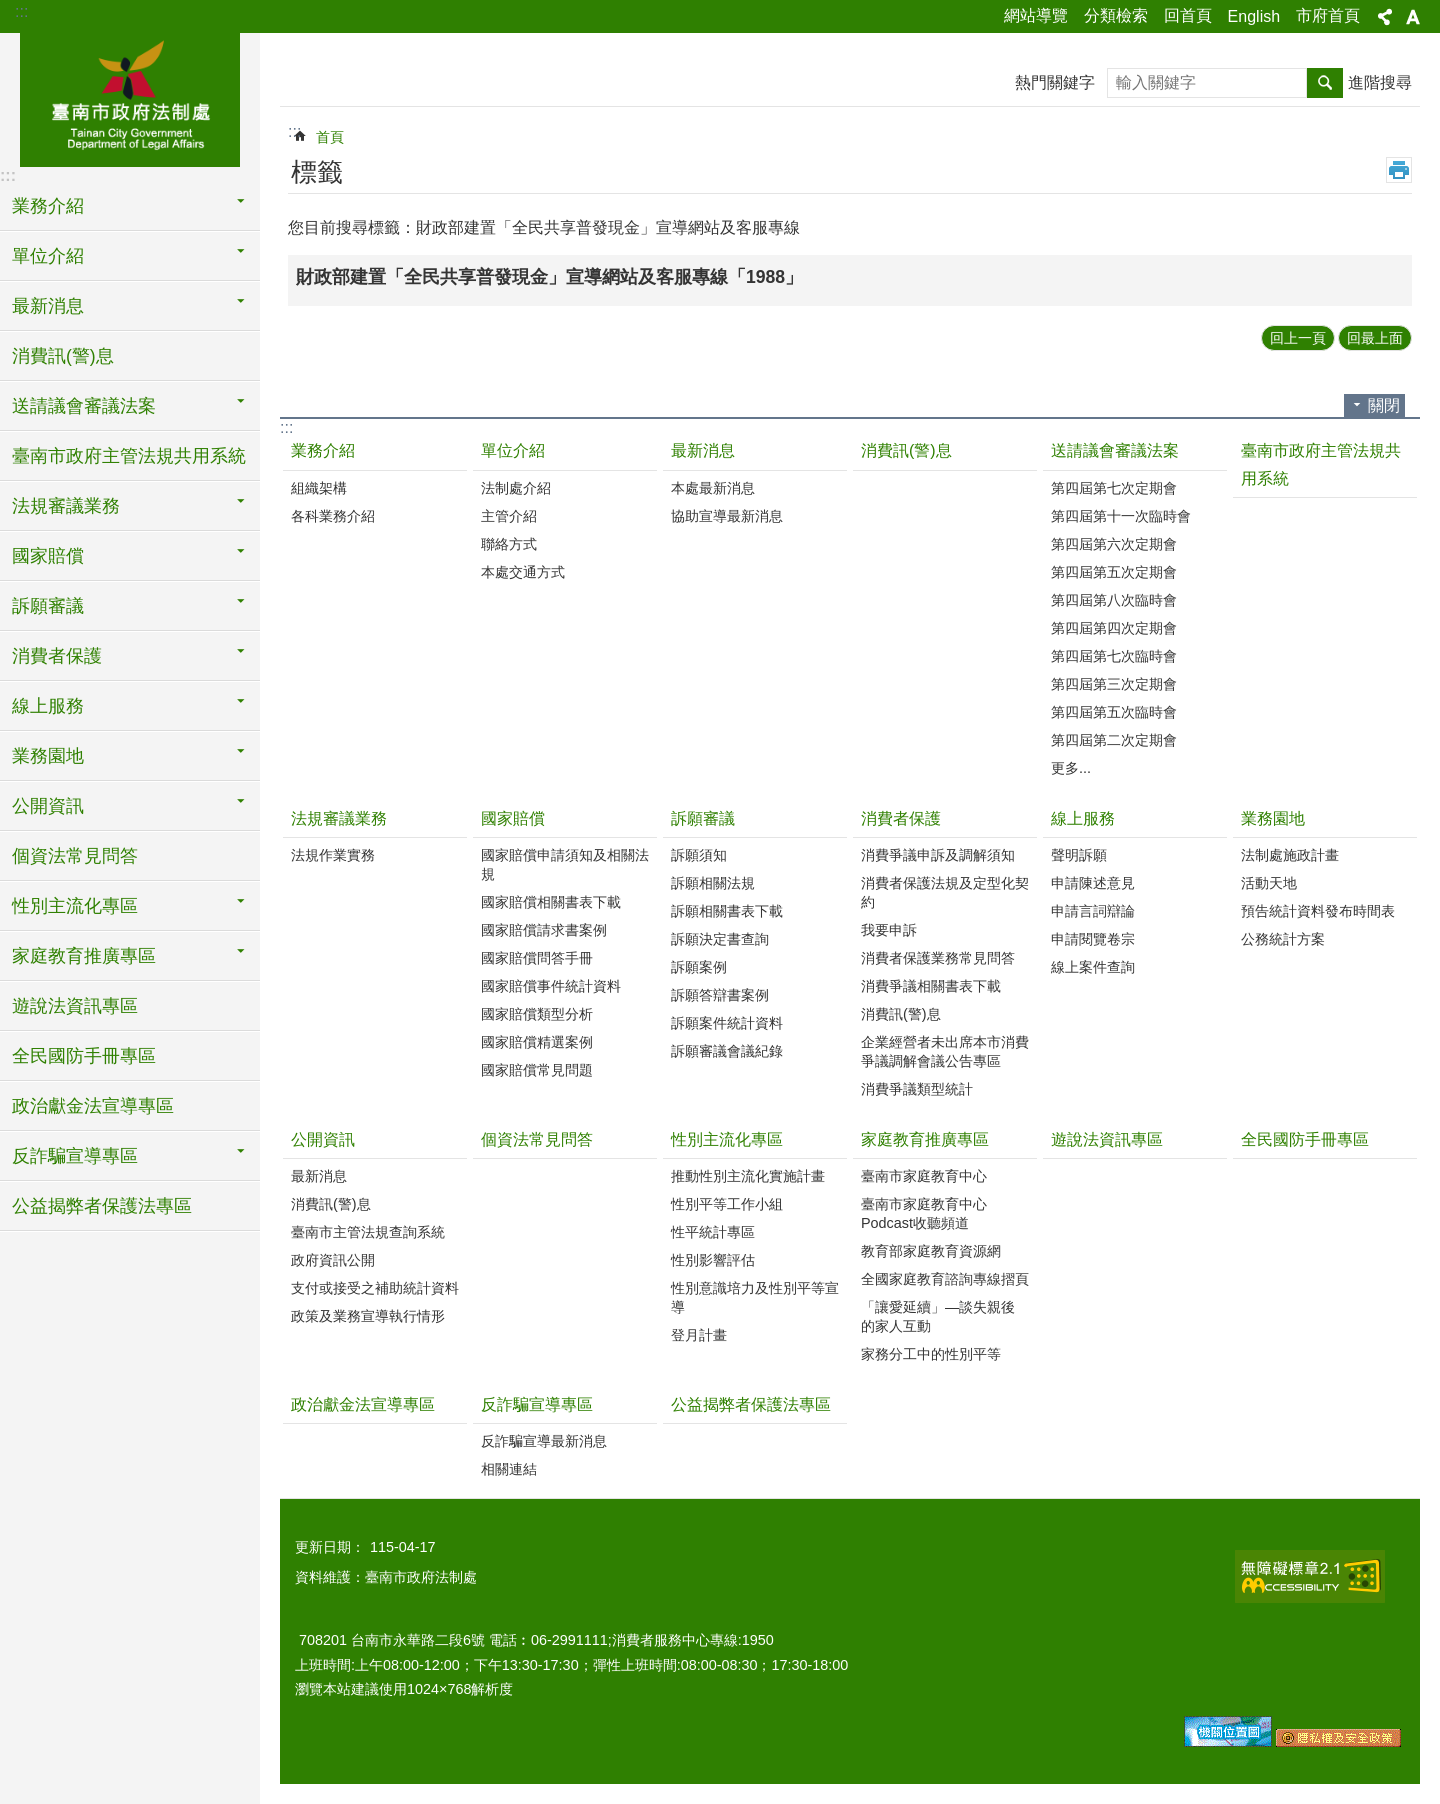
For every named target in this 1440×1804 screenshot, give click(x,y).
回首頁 (1188, 15)
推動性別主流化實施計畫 (748, 1176)
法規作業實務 (333, 855)
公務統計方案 (1283, 939)
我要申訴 (889, 930)
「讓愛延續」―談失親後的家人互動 (938, 1316)
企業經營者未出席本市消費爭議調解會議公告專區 (945, 1051)
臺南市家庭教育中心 (924, 1176)
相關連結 (509, 1469)
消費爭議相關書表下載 (931, 986)
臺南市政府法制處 (130, 97)
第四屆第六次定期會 (1114, 544)
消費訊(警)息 (63, 356)
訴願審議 (703, 818)
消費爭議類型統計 (917, 1089)
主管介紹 (509, 516)
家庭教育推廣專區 (925, 1139)
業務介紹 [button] (48, 206)
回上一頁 (1298, 338)
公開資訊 (323, 1139)
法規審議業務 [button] (66, 506)
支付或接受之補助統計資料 (375, 1288)
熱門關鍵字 (1055, 82)
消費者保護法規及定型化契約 (945, 892)
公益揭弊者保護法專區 (102, 1206)
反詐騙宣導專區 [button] (75, 1156)
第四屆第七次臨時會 (1114, 656)
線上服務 (1083, 818)
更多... (1071, 768)
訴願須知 (699, 855)
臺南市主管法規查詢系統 (368, 1232)
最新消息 (703, 450)
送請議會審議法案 (1115, 450)
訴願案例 (699, 967)
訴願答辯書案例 (720, 995)
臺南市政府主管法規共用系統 (129, 456)
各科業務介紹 (333, 516)
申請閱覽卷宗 (1093, 939)
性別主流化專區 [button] (75, 906)
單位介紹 (513, 450)
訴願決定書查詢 (720, 939)
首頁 (330, 137)
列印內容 (1399, 170)
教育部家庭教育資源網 (931, 1251)
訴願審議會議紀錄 (727, 1051)
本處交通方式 (523, 572)
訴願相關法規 (713, 883)
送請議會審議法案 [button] (84, 406)
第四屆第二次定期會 (1114, 740)
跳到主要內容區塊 (10, 10)
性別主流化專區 (727, 1139)
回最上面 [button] (1375, 338)
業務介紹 (323, 450)
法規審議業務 (339, 818)
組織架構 (319, 488)
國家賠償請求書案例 (544, 930)
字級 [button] (1413, 17)
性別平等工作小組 (727, 1204)
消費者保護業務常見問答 (938, 958)
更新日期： (330, 1547)
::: (21, 11)
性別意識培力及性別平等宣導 (755, 1297)
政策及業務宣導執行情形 (368, 1316)
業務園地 (1273, 818)
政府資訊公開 (333, 1260)
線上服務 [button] (48, 706)
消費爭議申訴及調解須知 (938, 855)
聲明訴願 (1079, 855)
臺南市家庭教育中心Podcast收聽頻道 (924, 1213)
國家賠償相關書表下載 (551, 902)
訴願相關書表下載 (727, 911)
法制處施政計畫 (1290, 855)
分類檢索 (1116, 15)
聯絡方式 (509, 544)
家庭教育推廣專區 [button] (84, 956)
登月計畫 (699, 1335)
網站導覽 (1036, 15)
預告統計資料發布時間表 (1318, 911)
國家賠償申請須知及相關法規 (565, 864)
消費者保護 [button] (57, 656)
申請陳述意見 (1093, 883)
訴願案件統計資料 (727, 1023)
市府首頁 (1328, 15)
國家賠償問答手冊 (537, 958)
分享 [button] (1385, 17)
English (1254, 16)
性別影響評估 (713, 1260)
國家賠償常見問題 (537, 1070)
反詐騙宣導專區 (537, 1404)
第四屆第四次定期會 (1114, 628)
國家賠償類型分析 (537, 1014)
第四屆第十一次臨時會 (1121, 516)
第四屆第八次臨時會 (1114, 600)
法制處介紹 (516, 488)
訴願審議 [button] (48, 606)
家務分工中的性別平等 (931, 1354)
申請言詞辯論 (1093, 911)
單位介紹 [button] (48, 256)
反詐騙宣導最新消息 (544, 1441)
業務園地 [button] (48, 756)
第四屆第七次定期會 (1114, 488)
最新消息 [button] (48, 306)
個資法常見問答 (75, 856)
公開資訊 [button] (48, 806)
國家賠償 (513, 818)
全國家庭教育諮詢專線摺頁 (945, 1279)
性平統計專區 (713, 1232)
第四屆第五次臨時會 (1114, 712)
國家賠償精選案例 (537, 1042)
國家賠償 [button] (48, 556)
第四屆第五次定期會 (1114, 572)
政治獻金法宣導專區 (93, 1106)
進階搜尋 (1380, 82)
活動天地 (1269, 883)
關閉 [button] (1384, 405)
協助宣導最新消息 (727, 516)
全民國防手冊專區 (84, 1056)
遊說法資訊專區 (75, 1006)
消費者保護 (901, 818)
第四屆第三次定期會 (1114, 684)
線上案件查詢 (1093, 967)
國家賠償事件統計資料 (551, 986)
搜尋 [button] (1325, 83)
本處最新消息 (713, 488)
